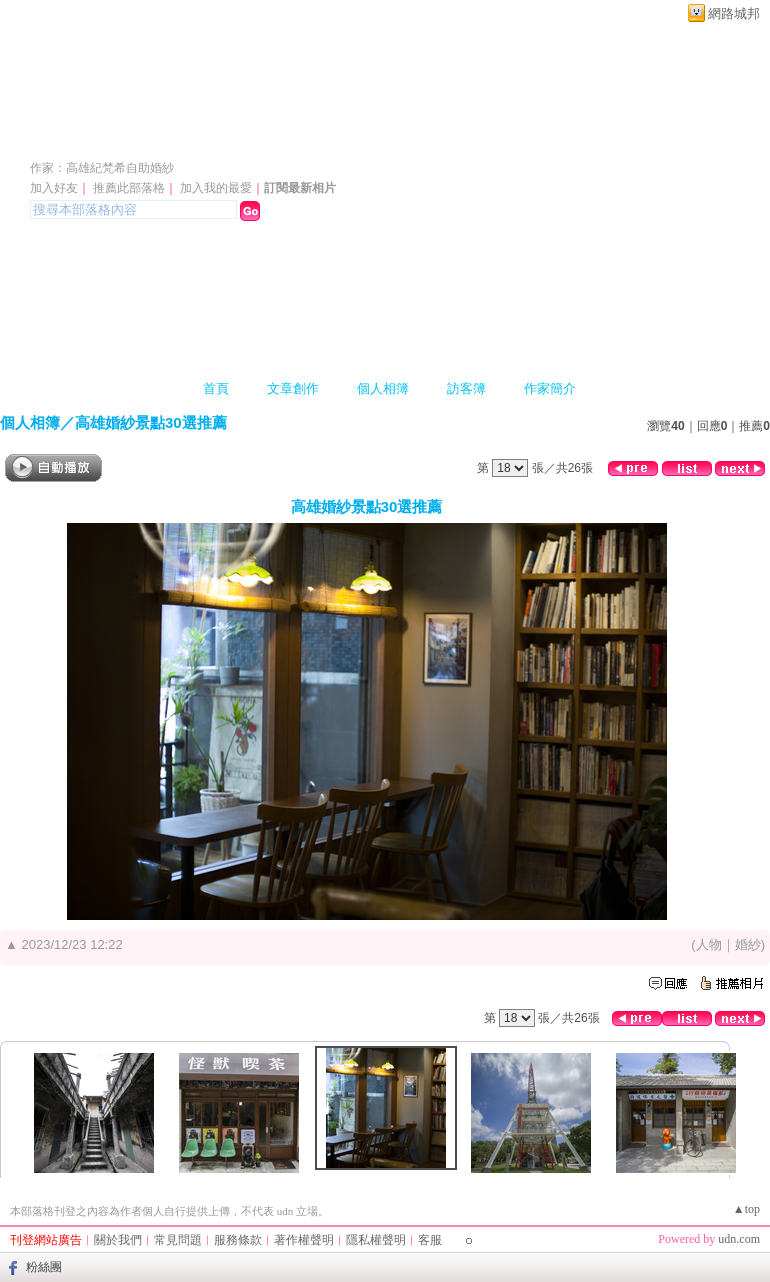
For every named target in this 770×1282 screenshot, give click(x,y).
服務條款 (238, 1240)
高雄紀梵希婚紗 (128, 138)
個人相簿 (383, 388)
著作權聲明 (304, 1240)
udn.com (739, 1239)
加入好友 (54, 188)
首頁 (216, 388)
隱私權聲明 (376, 1240)
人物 (709, 944)
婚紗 (748, 944)
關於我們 (118, 1240)
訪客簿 (466, 388)
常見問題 (178, 1240)
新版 (310, 138)
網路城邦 (734, 13)
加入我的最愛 (216, 188)
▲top (746, 1209)
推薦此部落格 (129, 188)
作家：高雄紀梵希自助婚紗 (102, 168)
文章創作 (293, 388)
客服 (430, 1240)
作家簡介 (550, 388)
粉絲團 (44, 1267)
